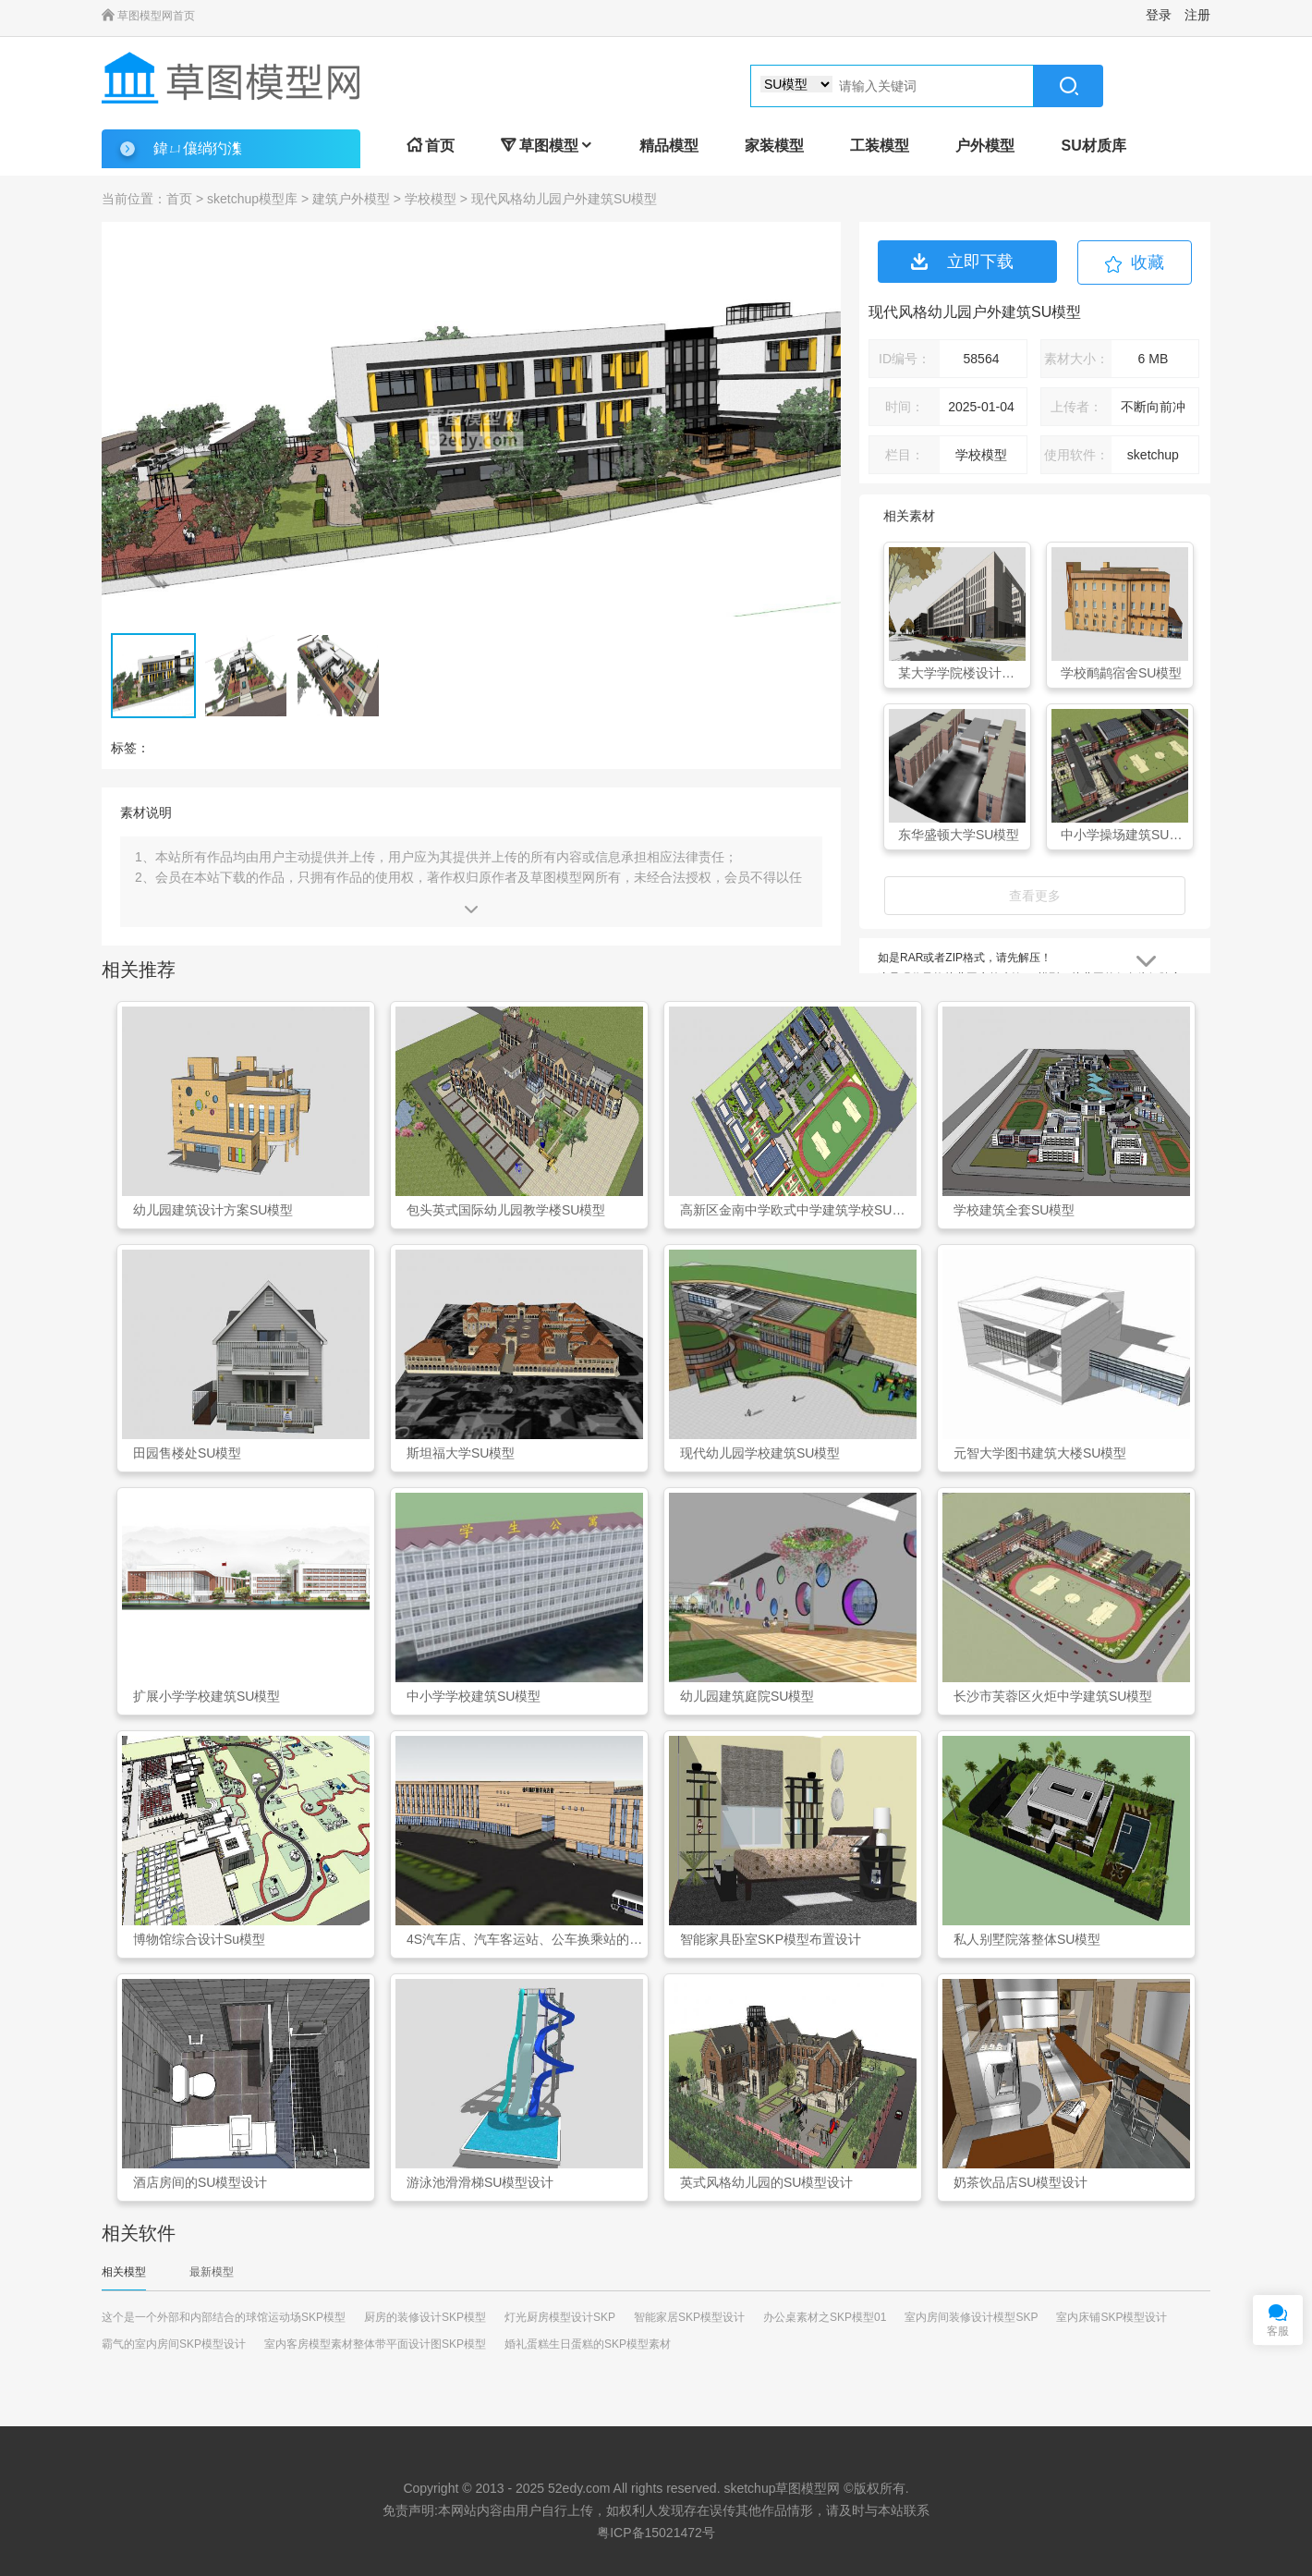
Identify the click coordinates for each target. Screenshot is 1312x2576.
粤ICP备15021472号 (656, 2532)
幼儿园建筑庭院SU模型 (747, 1696)
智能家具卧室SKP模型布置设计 (770, 1939)
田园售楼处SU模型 (187, 1453)
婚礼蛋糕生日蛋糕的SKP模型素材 (587, 2344)
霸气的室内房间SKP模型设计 (174, 2344)
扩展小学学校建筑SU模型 (206, 1696)
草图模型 (547, 145)
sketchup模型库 (252, 198)
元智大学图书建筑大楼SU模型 (1040, 1453)
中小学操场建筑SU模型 (1124, 834)
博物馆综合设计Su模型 (199, 1939)
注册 (1197, 14)
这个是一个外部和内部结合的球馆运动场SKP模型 (224, 2317)
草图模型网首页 (148, 15)
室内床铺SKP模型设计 (1111, 2317)
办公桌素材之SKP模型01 (824, 2317)
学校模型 (430, 198)
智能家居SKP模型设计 (689, 2317)
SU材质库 (1093, 145)
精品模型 (669, 145)
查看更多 (1035, 895)
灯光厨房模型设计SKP (559, 2317)
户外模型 (984, 145)
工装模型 (879, 145)
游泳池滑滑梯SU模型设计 (480, 2182)
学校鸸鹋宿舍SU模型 (1121, 672)
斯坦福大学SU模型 (461, 1453)
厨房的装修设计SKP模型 (425, 2317)
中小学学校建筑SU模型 (474, 1696)
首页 (431, 145)
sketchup (749, 2488)
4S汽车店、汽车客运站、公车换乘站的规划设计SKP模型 (525, 1939)
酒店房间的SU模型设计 (200, 2182)
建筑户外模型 (351, 198)
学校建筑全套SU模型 (1014, 1210)
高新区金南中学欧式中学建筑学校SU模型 (798, 1210)
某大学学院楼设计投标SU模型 (962, 672)
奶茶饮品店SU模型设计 (1020, 2182)
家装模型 (774, 145)
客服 (1278, 2331)
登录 (1159, 14)
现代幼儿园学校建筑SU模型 (760, 1453)
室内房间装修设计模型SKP (971, 2317)
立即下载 (962, 261)
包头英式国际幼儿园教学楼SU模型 (506, 1210)
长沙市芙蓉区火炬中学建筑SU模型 (1053, 1696)
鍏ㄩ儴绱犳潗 (197, 148)
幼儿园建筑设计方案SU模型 (213, 1210)
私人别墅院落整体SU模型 (1027, 1939)
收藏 (1147, 262)
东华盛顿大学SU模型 (958, 834)
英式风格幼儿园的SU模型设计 (766, 2182)
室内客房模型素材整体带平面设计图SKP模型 (375, 2344)
